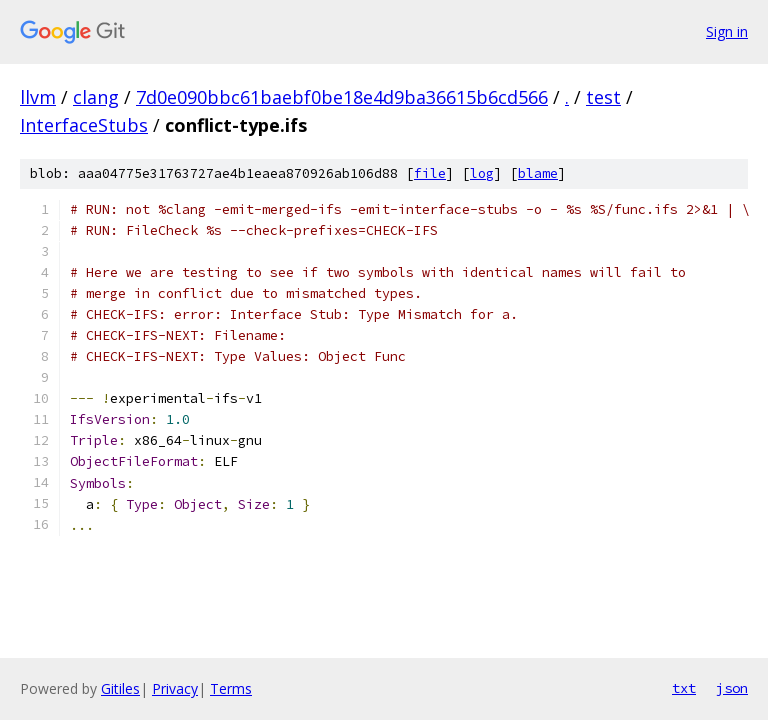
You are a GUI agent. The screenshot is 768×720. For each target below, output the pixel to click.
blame (538, 173)
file (430, 173)
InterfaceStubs (84, 125)
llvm (38, 97)
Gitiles (120, 688)
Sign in (727, 31)
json (732, 688)
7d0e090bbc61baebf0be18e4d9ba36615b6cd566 (342, 97)
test (603, 97)
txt (684, 688)
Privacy (175, 688)
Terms (231, 688)
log (482, 173)
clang (96, 97)
